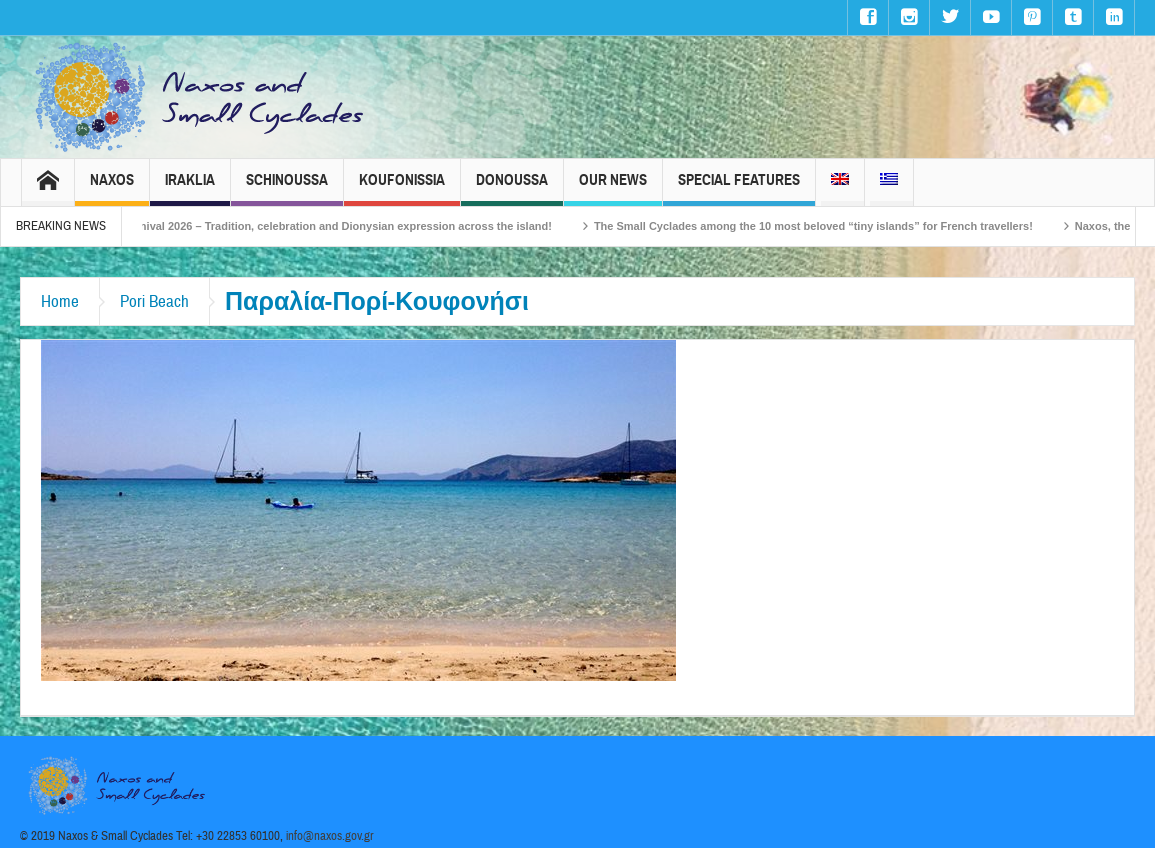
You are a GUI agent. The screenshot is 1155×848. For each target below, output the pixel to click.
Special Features (739, 188)
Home (60, 301)
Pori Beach (154, 301)
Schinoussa (287, 188)
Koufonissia (402, 188)
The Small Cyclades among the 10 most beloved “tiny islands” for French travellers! (832, 226)
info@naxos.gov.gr (330, 836)
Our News (613, 188)
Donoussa (512, 188)
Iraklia (190, 188)
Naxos (112, 188)
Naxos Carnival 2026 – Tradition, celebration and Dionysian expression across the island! (337, 226)
